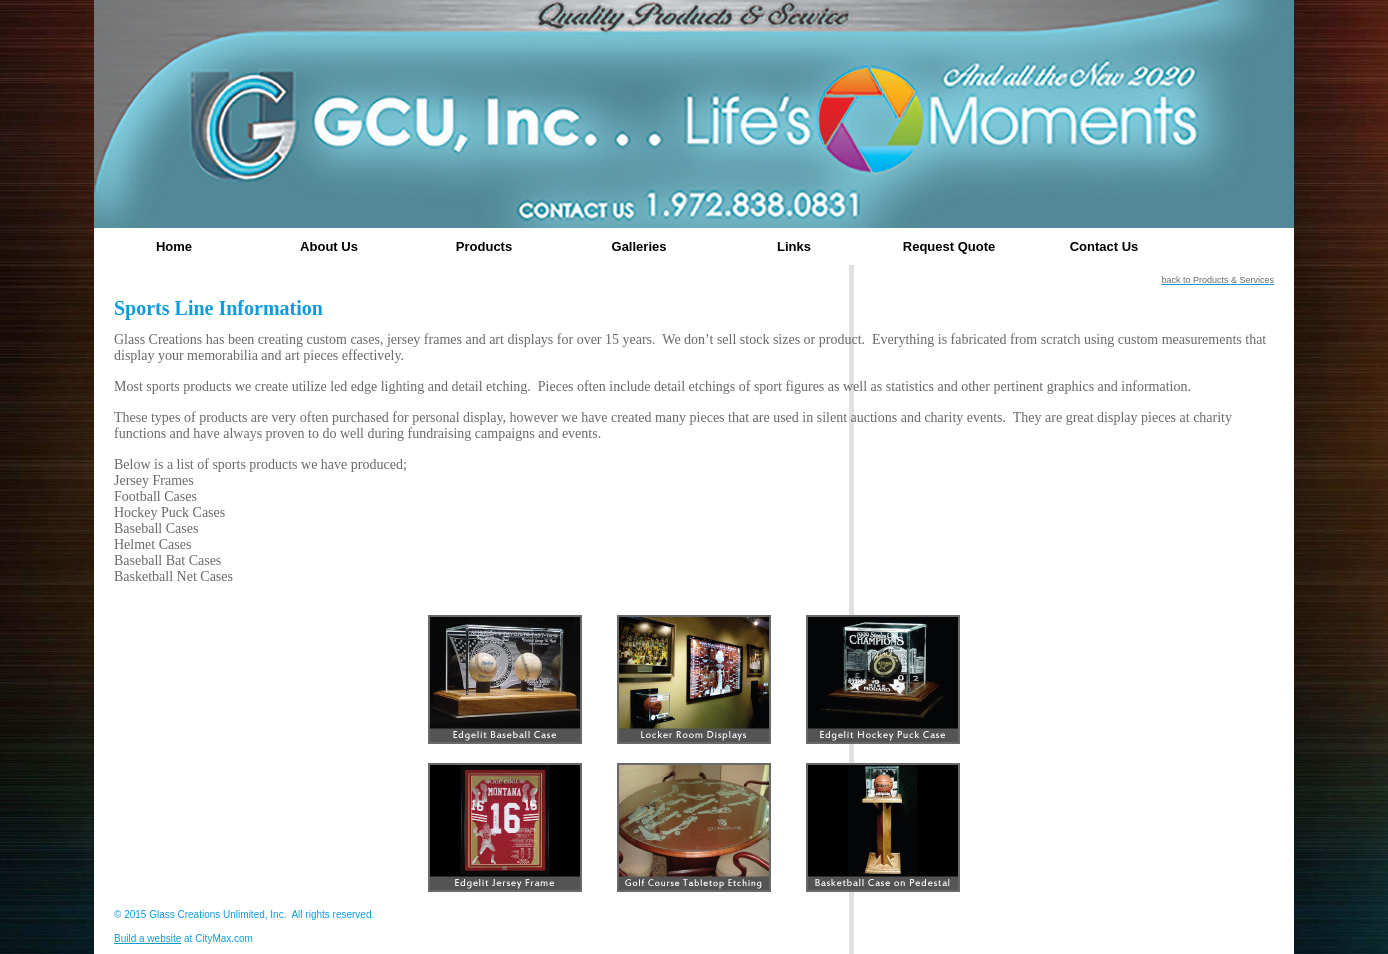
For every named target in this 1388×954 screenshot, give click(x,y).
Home (174, 246)
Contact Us (1104, 246)
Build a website (147, 938)
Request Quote (949, 246)
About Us (329, 246)
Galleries (639, 246)
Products (484, 246)
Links (794, 246)
